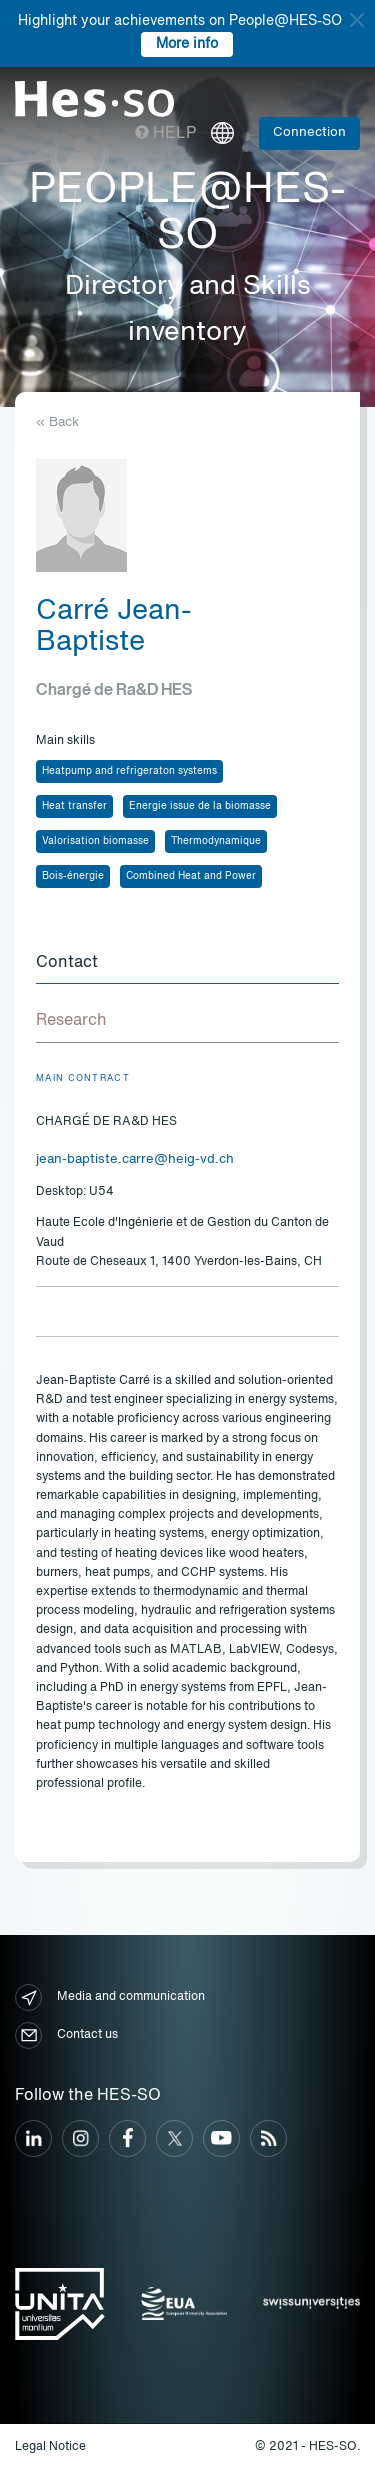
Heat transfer (74, 806)
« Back (57, 422)
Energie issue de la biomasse (200, 806)
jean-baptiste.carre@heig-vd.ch (135, 1159)
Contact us (66, 2035)
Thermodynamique (216, 841)
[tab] (187, 964)
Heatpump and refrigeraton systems (129, 771)
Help (165, 134)
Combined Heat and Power (191, 876)
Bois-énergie (73, 876)
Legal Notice (50, 2447)
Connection (309, 132)
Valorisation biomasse (95, 841)
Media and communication (110, 1997)
